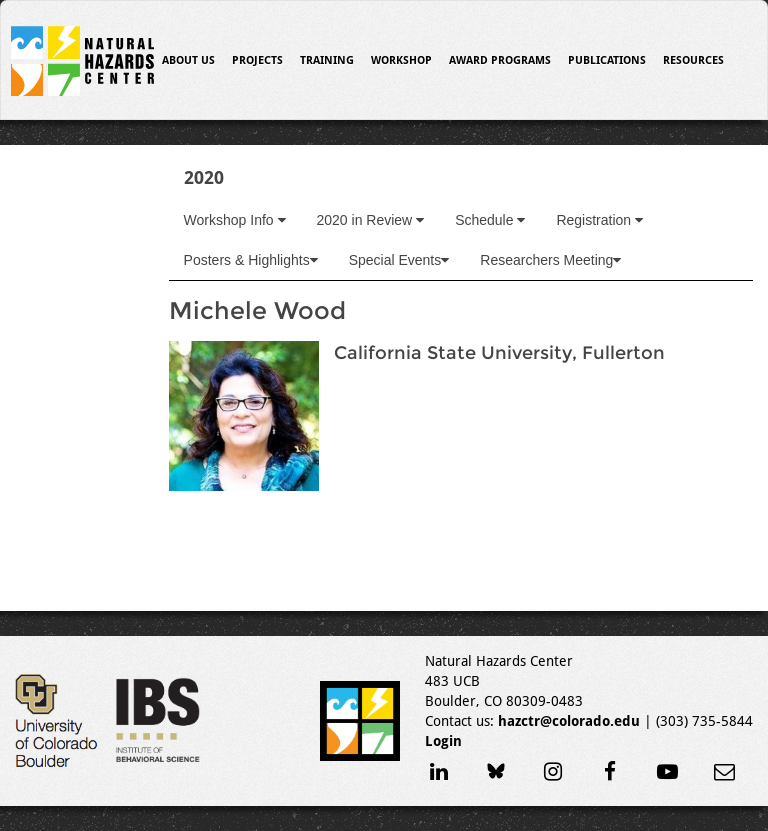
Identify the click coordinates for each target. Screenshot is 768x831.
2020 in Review (371, 220)
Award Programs (500, 60)
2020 (204, 177)
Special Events (399, 260)
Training (327, 60)
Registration (599, 220)
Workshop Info (235, 220)
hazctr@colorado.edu (569, 721)
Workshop (401, 60)
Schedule (490, 220)
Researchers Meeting (550, 260)
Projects (257, 60)
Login (443, 741)
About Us (188, 60)
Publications (607, 60)
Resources (693, 60)
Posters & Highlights (251, 260)
